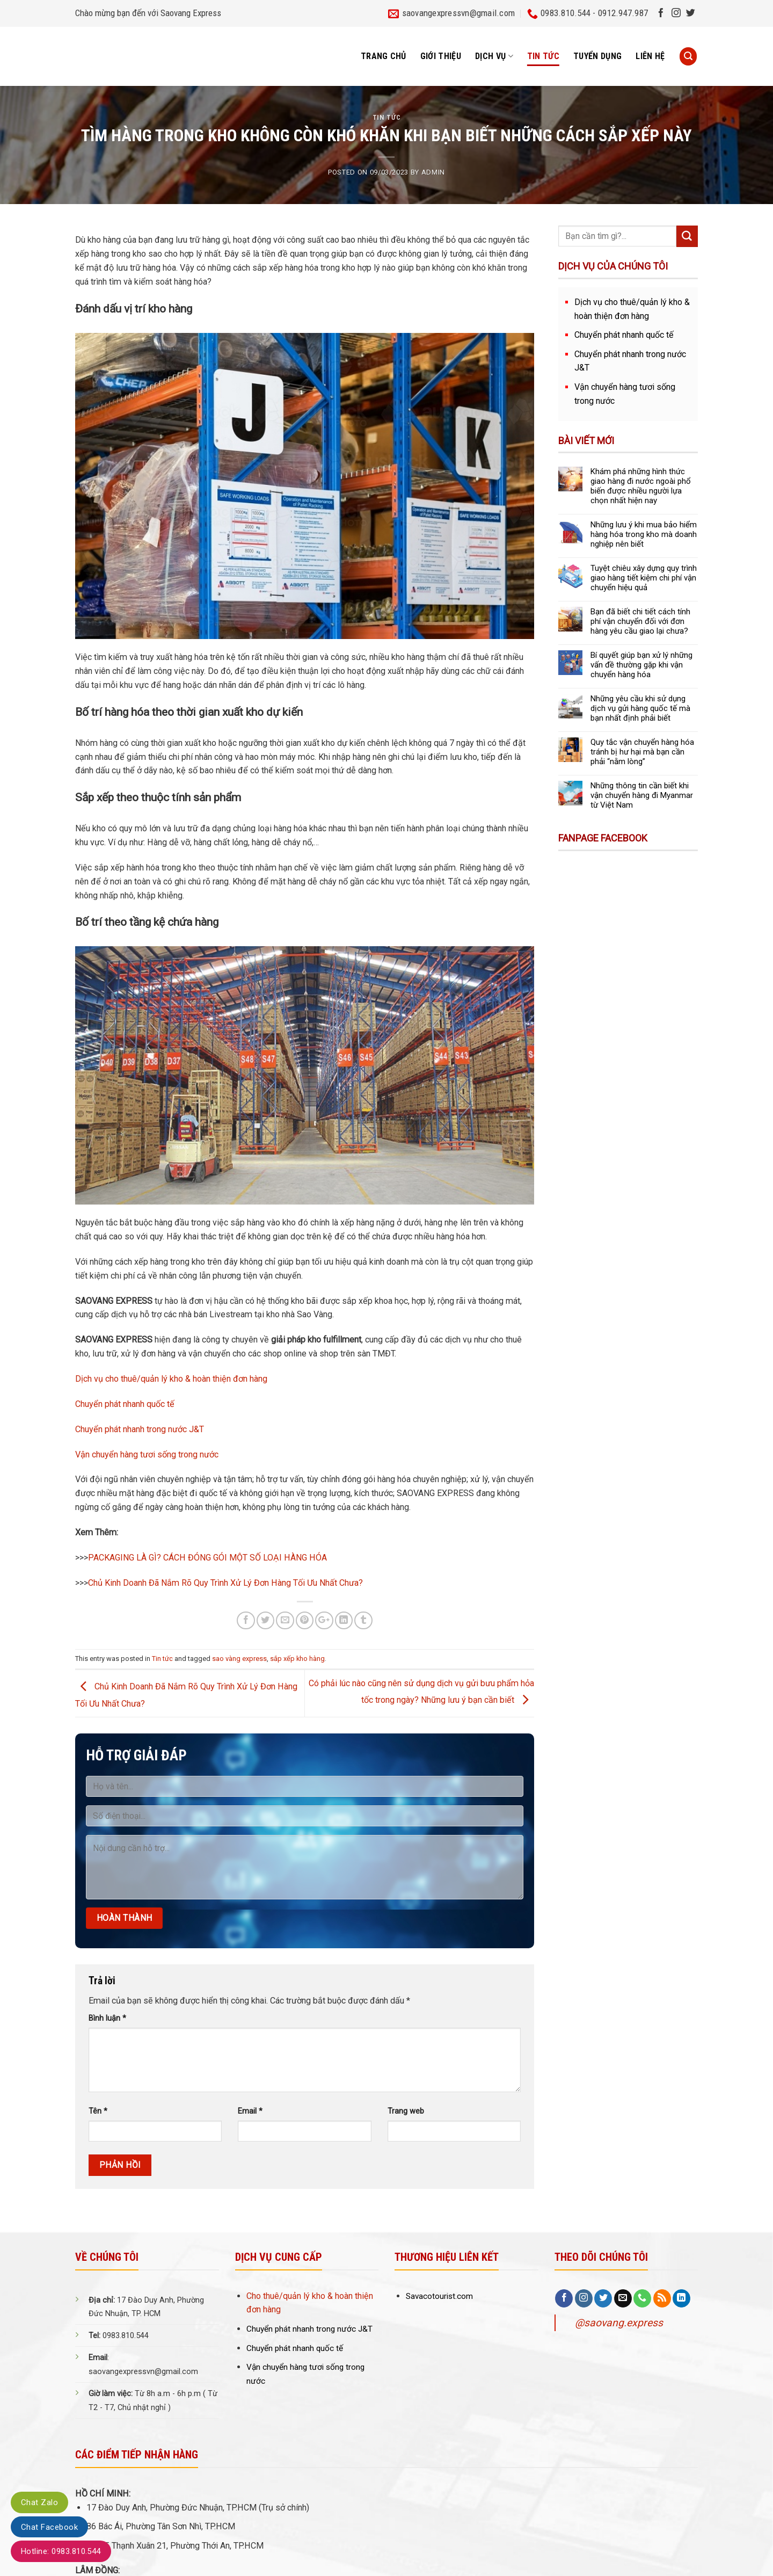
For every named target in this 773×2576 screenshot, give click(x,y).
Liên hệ (650, 56)
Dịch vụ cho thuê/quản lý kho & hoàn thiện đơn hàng (171, 1379)
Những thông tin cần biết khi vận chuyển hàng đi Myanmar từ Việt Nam (641, 795)
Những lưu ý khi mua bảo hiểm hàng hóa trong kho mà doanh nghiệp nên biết (643, 534)
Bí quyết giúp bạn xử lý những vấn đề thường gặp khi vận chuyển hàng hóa (641, 664)
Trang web (406, 2111)
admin (433, 172)
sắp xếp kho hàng (297, 1659)
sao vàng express (239, 1659)
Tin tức (543, 56)
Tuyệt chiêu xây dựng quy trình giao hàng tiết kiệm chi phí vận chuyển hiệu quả (643, 577)
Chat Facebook (49, 2527)
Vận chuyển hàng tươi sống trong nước (146, 1454)
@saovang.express (619, 2323)
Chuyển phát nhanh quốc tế (124, 1404)
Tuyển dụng (597, 56)
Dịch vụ (494, 56)
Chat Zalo (39, 2502)
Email (250, 2111)
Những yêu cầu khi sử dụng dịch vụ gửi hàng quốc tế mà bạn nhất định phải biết (640, 708)
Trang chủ (383, 56)
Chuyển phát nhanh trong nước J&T (139, 1429)
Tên (98, 2111)
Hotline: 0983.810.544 (61, 2551)
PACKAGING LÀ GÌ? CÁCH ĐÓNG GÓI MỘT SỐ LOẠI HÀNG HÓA (207, 1557)
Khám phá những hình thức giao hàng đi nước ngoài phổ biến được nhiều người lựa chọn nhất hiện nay (640, 486)
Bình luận (107, 2018)
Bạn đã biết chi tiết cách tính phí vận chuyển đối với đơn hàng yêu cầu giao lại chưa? (640, 621)
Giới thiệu (440, 56)
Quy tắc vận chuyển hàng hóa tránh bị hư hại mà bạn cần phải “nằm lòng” (642, 751)
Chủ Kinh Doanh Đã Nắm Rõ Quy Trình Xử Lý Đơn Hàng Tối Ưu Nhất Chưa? (225, 1583)
